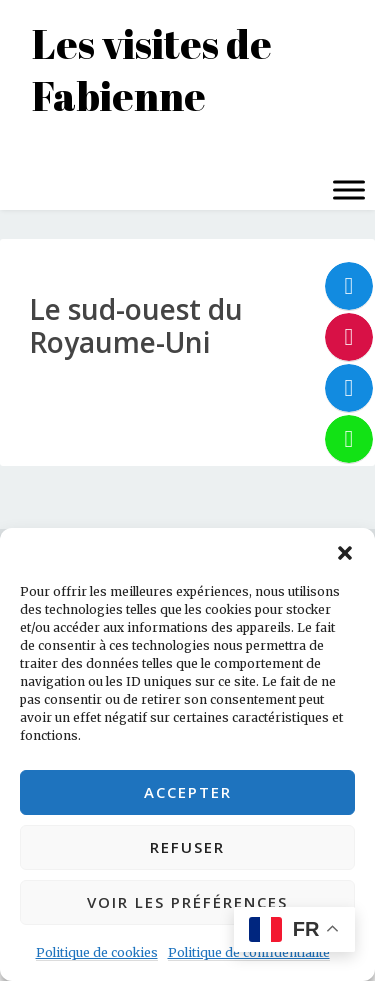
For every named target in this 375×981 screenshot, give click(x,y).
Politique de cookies (97, 952)
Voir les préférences (187, 902)
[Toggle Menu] (349, 189)
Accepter (188, 792)
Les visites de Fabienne (152, 70)
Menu (38, 149)
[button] (345, 553)
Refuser (187, 847)
